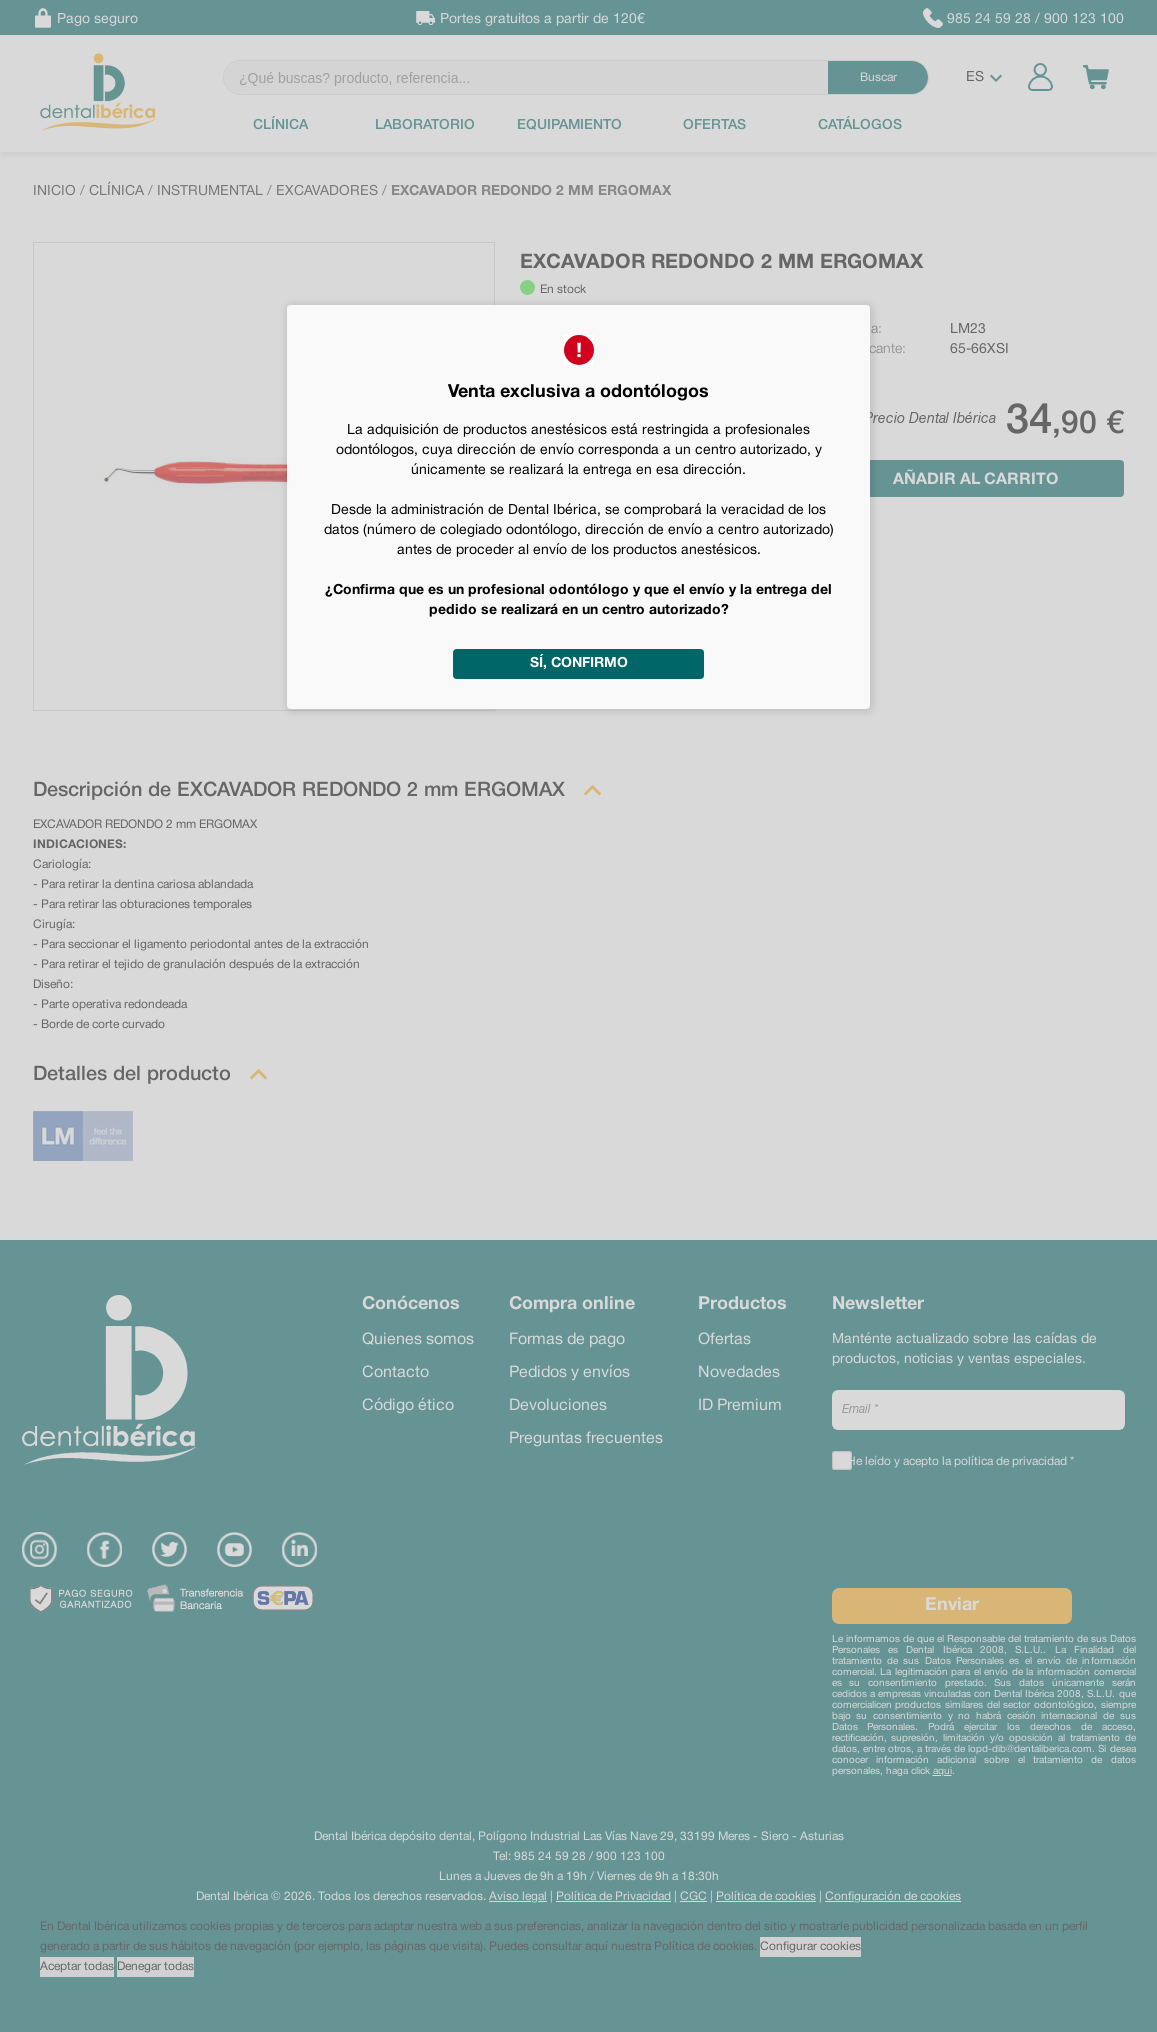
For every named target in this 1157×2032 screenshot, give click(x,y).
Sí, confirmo (579, 663)
